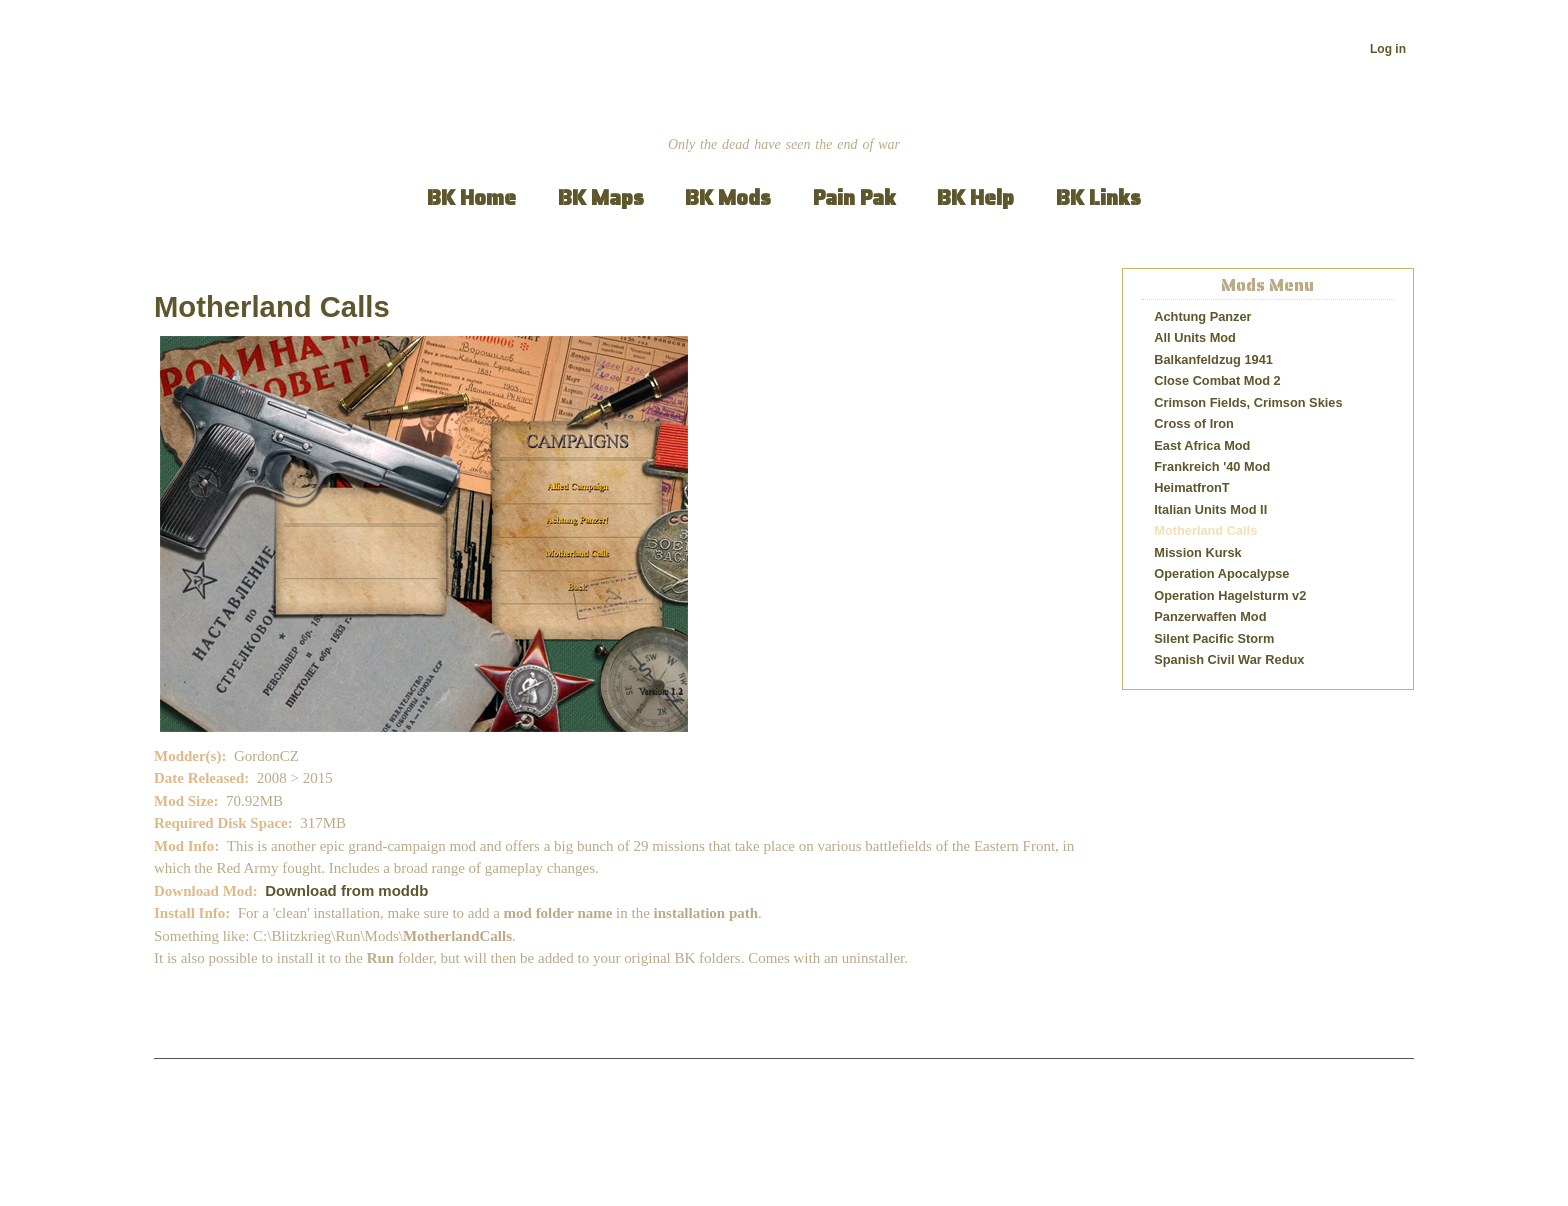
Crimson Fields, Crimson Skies (1248, 402)
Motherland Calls (272, 307)
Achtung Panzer (1202, 316)
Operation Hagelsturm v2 (1230, 595)
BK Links (1098, 197)
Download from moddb (346, 890)
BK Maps (601, 197)
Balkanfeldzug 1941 (1213, 359)
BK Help (975, 197)
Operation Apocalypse (1221, 573)
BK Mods (728, 197)
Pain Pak (854, 197)
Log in (1388, 49)
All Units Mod (1195, 337)
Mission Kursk (1197, 552)
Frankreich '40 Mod (1212, 466)
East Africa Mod (1202, 445)
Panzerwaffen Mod (1210, 616)
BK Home (471, 197)
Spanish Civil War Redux (1229, 659)
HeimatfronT (1191, 487)
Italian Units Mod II (1210, 509)
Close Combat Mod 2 (1217, 380)
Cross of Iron (1194, 423)
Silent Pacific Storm (1214, 638)
